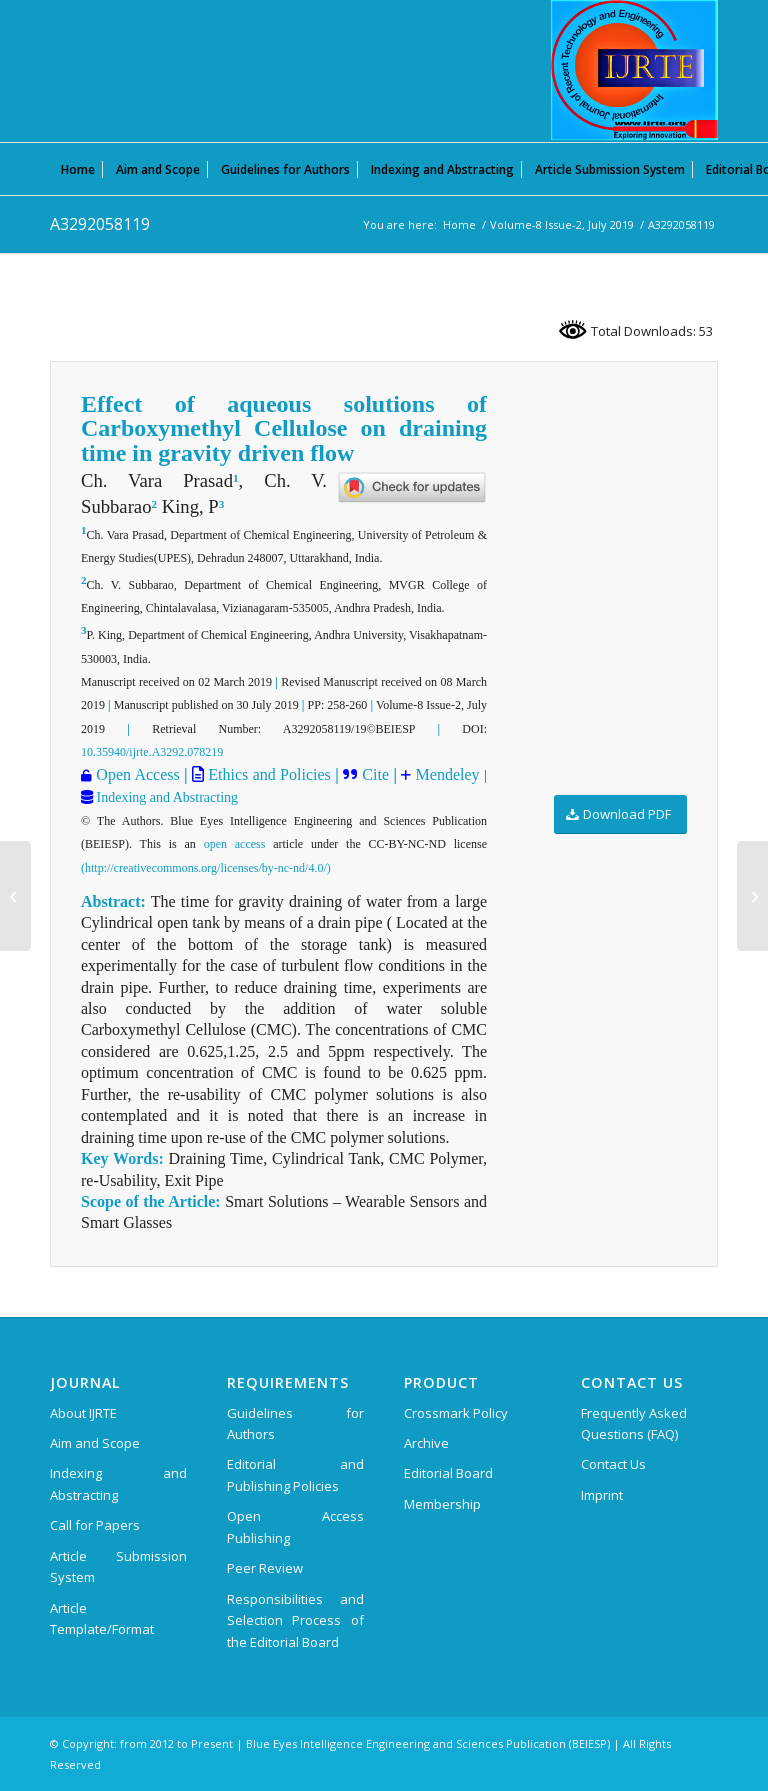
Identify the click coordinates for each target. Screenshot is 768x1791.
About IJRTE (83, 1413)
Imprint (602, 1495)
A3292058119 (100, 224)
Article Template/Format (102, 1618)
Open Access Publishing (295, 1526)
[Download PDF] (620, 814)
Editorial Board (448, 1473)
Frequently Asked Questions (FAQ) (634, 1423)
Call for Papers (95, 1525)
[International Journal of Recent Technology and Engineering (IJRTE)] (634, 70)
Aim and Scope (95, 1443)
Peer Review (265, 1568)
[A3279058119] (15, 896)
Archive (426, 1443)
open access (235, 844)
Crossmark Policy (456, 1413)
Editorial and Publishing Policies (295, 1474)
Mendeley (445, 774)
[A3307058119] (752, 896)
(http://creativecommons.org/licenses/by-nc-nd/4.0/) (206, 868)
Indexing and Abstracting (165, 797)
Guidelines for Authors (295, 1423)
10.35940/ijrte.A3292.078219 (152, 752)
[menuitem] (78, 169)
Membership (442, 1504)
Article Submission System (118, 1566)
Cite (375, 774)
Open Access (137, 774)
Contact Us (613, 1464)
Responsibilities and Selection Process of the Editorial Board (295, 1620)
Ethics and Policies (267, 774)
